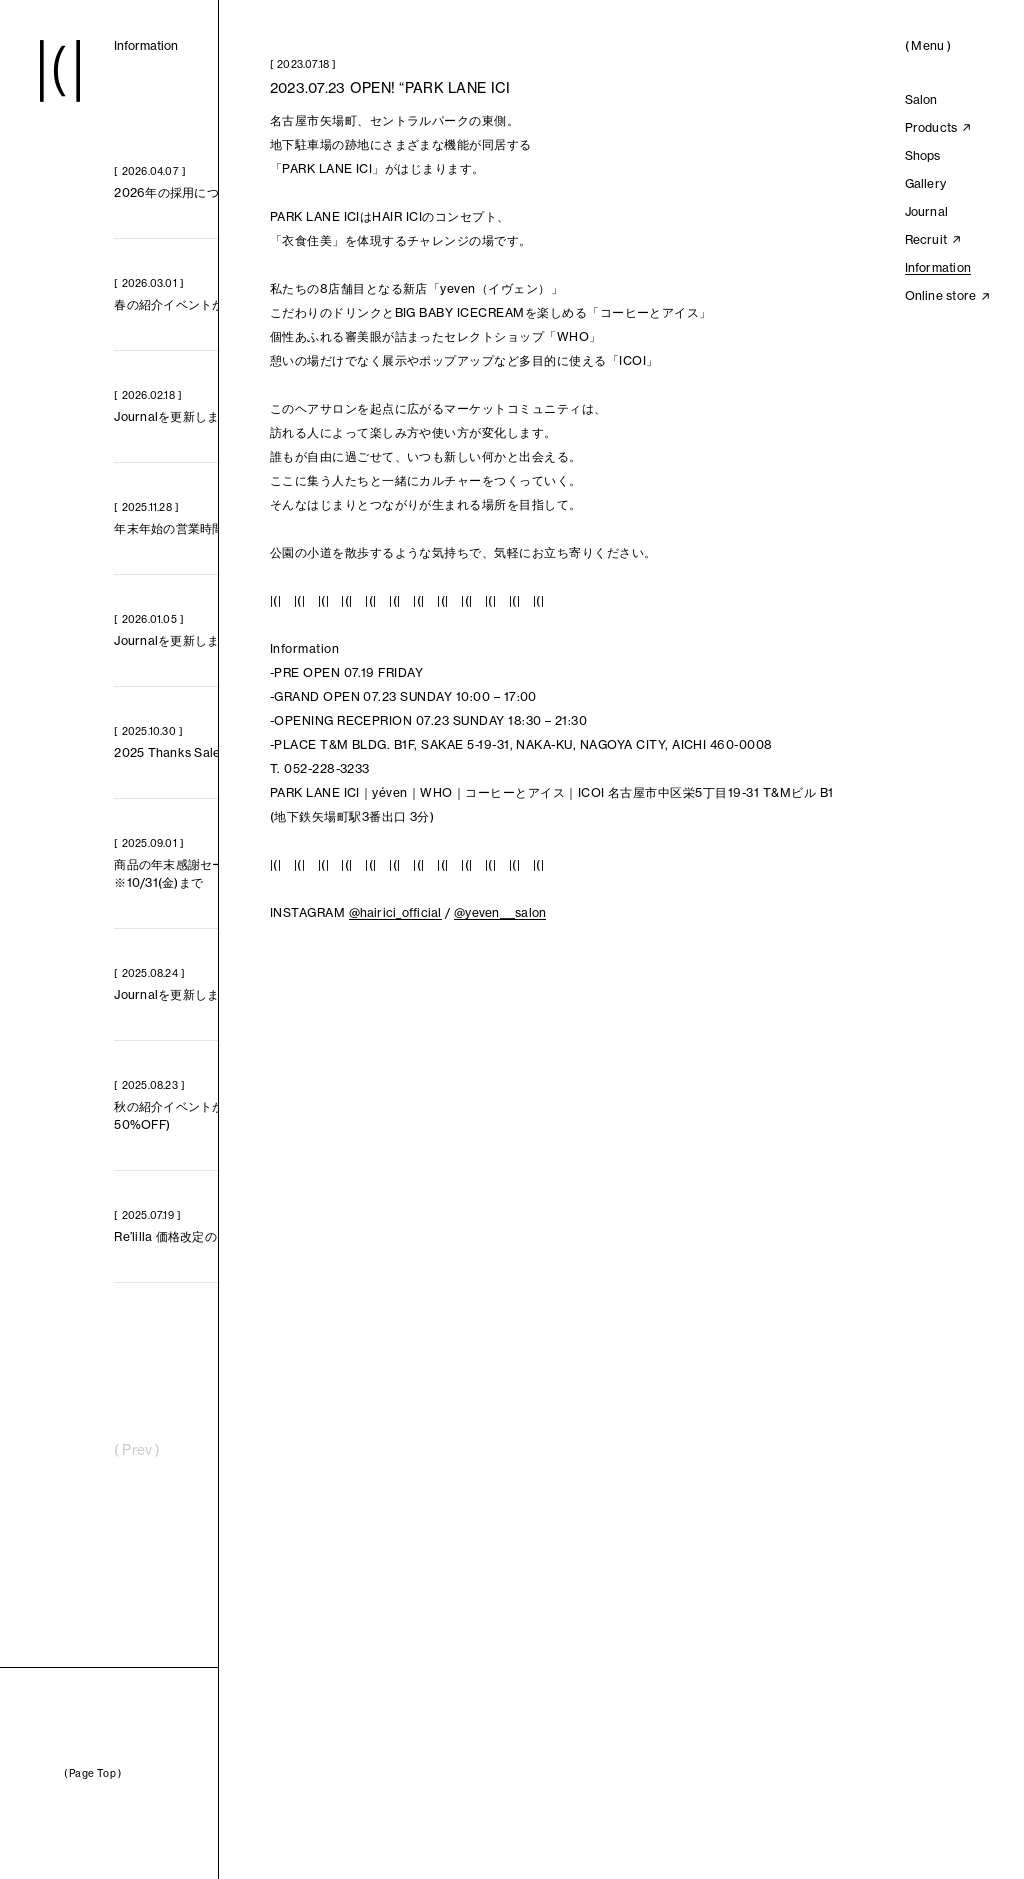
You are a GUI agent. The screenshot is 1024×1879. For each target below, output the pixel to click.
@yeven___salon (500, 912)
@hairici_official (395, 912)
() (928, 46)
